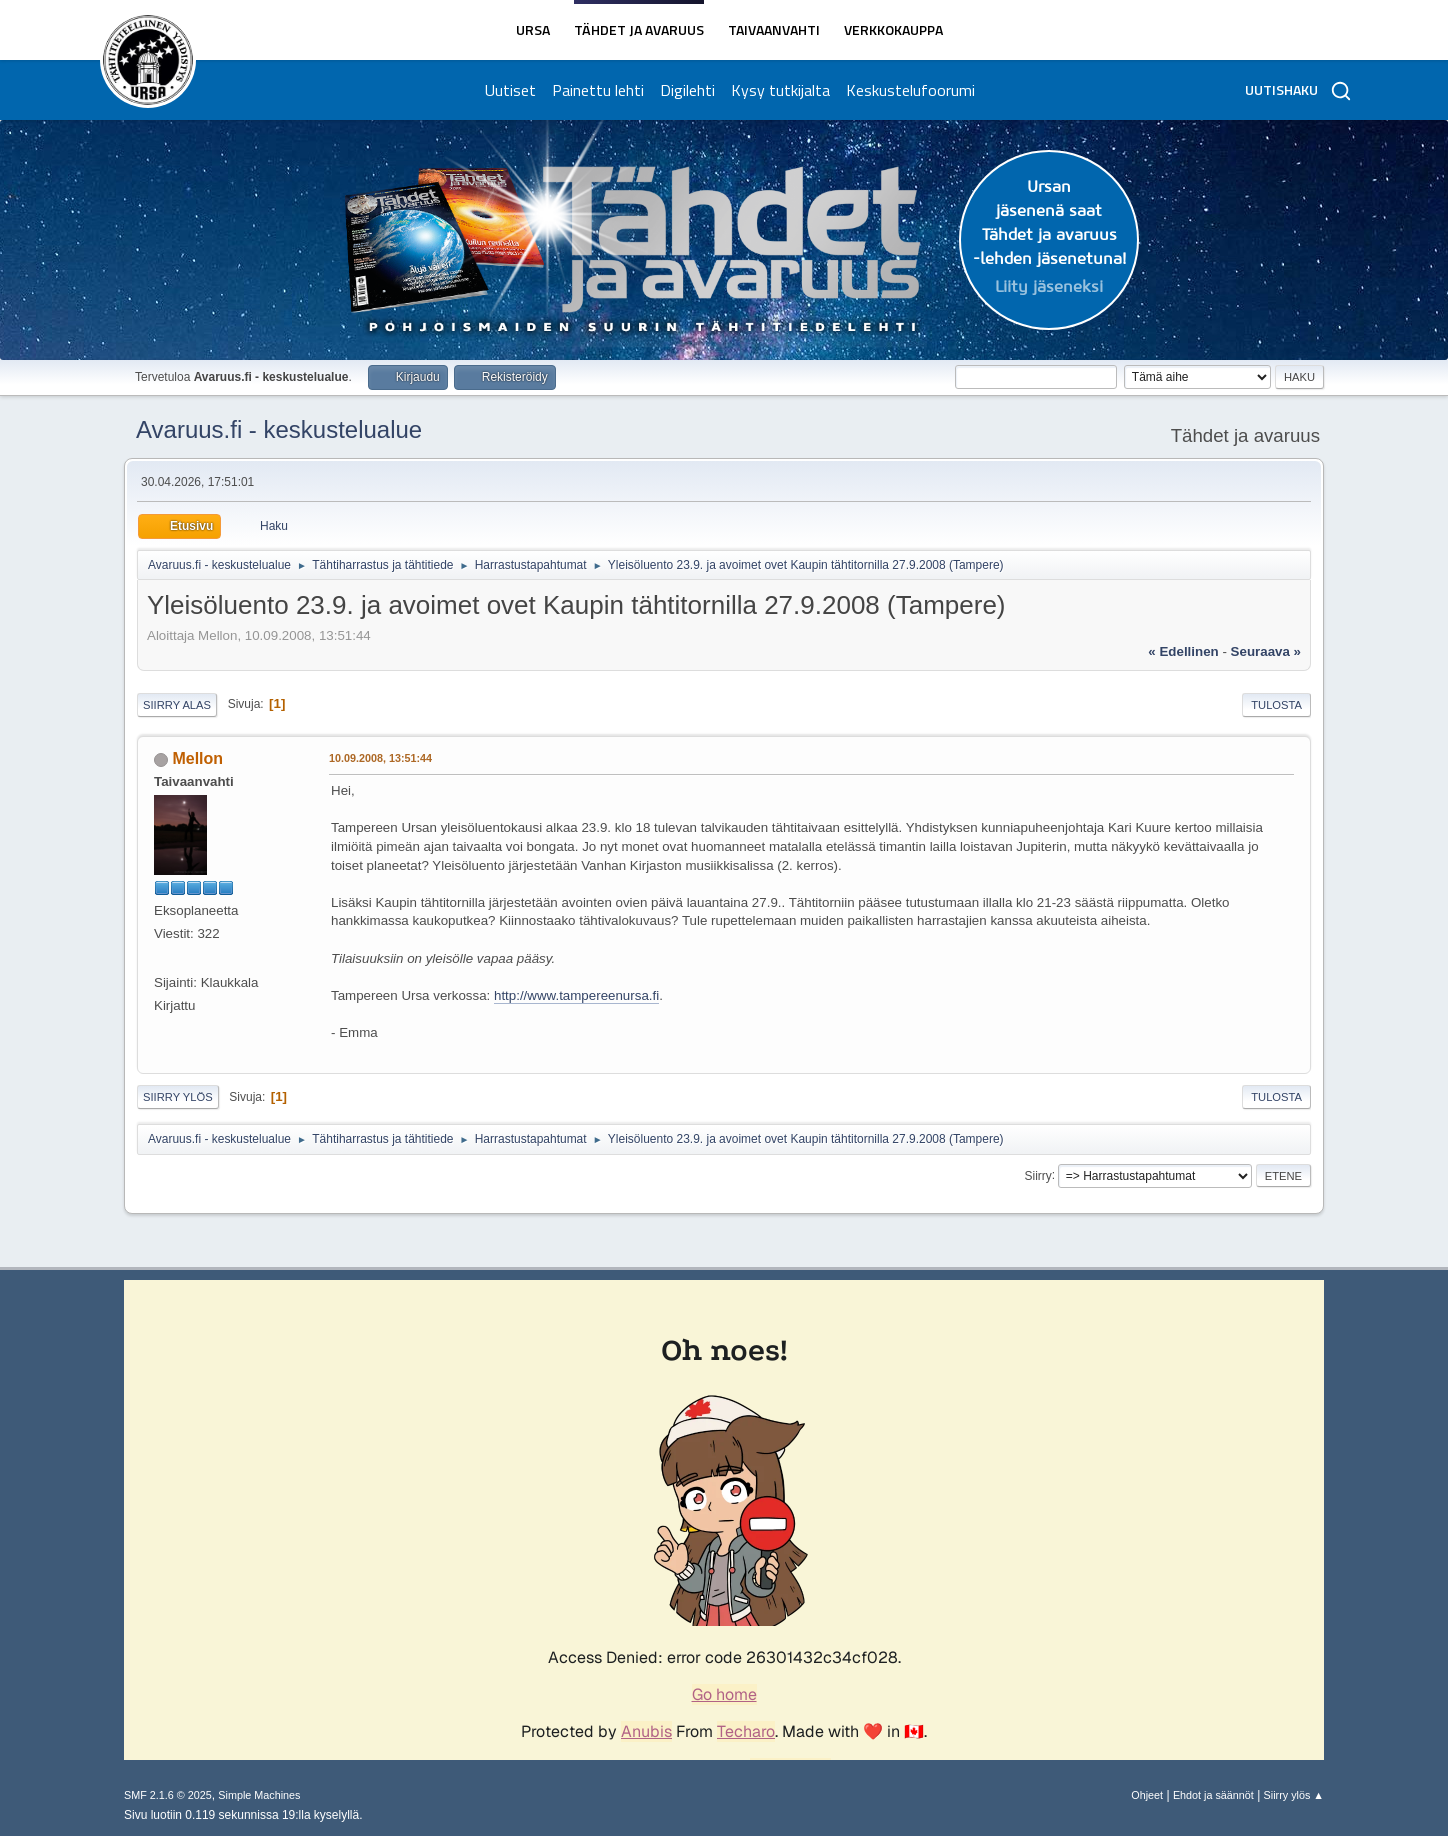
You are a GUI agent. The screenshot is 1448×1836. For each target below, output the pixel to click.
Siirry (1037, 1175)
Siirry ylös (178, 1097)
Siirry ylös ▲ (1294, 1795)
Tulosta (1276, 705)
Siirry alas (177, 705)
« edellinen (1183, 651)
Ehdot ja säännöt (1213, 1795)
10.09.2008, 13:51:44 (380, 758)
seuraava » (1266, 651)
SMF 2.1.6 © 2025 (168, 1795)
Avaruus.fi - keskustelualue (279, 429)
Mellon (197, 758)
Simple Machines (259, 1795)
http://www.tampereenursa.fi (576, 995)
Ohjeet (1147, 1795)
